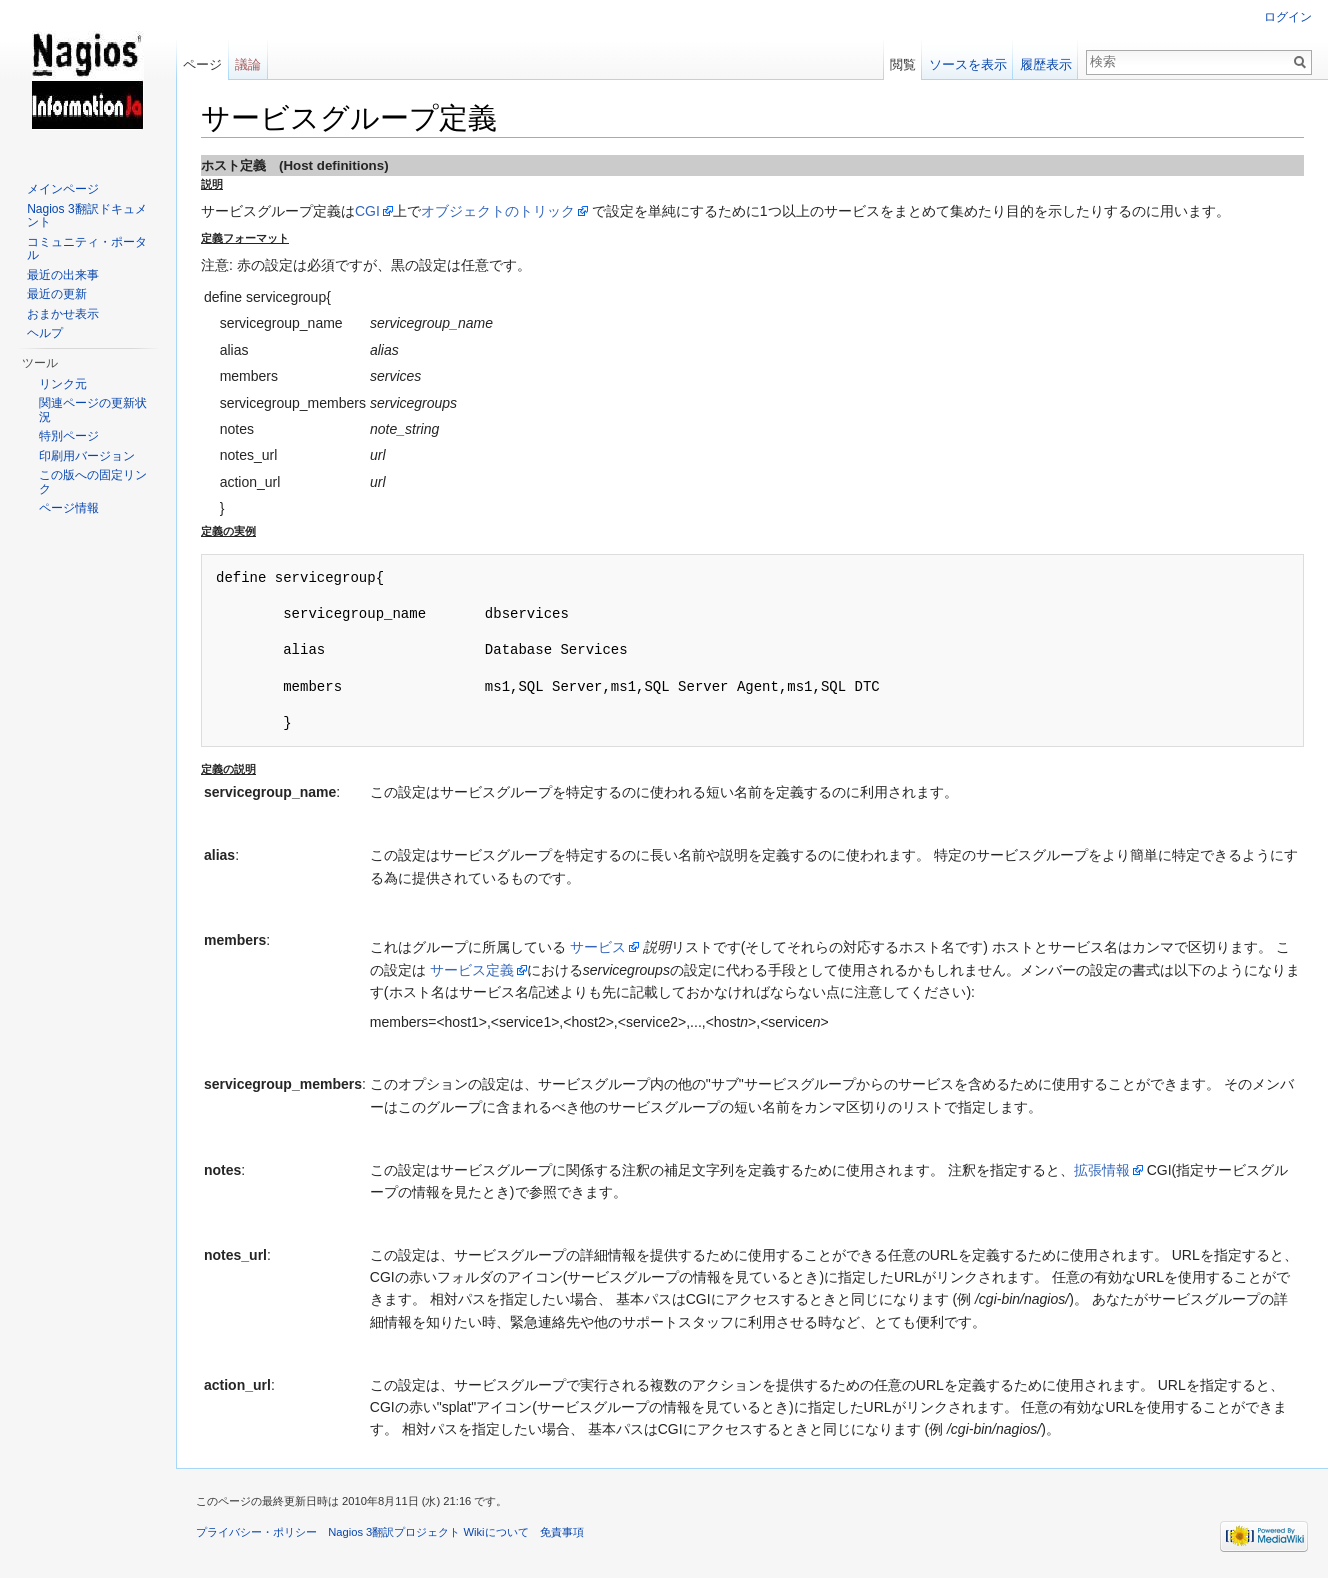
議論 (248, 64)
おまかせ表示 (63, 314)
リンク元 (63, 384)
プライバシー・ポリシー (256, 1532)
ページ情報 (69, 508)
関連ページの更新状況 (93, 410)
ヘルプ (45, 333)
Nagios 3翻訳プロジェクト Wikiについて (428, 1532)
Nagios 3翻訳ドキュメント (86, 216)
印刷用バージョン (87, 456)
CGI (367, 211)
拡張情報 (1102, 1170)
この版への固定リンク (93, 482)
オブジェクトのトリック (498, 211)
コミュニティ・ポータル (87, 249)
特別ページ (69, 436)
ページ (202, 64)
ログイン (1288, 17)
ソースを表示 (968, 64)
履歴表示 (1046, 64)
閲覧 (903, 64)
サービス (598, 947)
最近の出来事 (63, 275)
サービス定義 (472, 970)
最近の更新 (57, 294)
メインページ (63, 189)
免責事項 (562, 1532)
